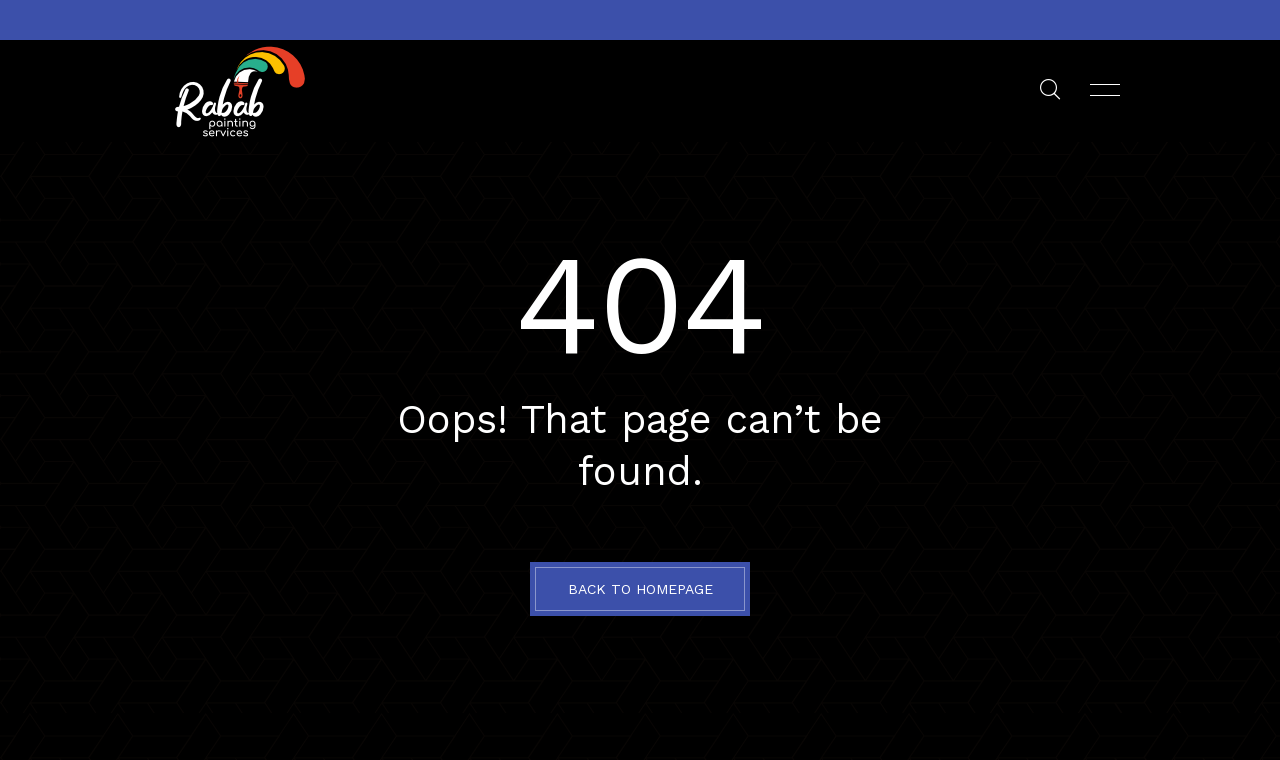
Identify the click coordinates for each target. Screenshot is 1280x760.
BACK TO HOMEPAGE (640, 589)
